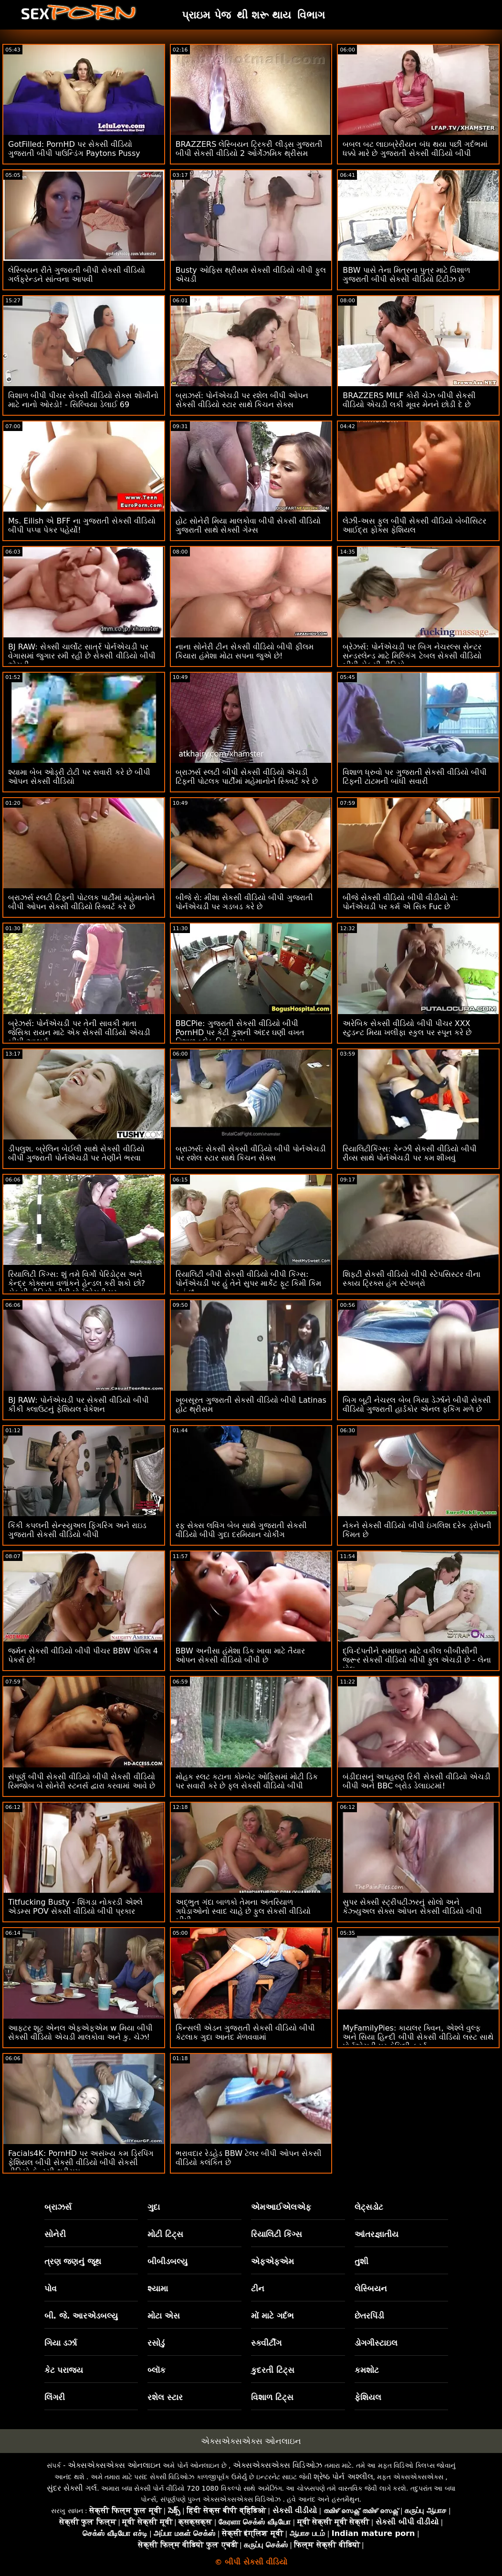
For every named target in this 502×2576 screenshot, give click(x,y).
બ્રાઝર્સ (58, 2207)
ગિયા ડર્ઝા (60, 2343)
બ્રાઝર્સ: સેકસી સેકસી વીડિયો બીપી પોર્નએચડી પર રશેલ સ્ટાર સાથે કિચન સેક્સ (251, 1153)
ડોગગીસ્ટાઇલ (376, 2343)
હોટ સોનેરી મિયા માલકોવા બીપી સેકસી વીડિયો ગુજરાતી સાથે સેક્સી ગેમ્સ (248, 525)
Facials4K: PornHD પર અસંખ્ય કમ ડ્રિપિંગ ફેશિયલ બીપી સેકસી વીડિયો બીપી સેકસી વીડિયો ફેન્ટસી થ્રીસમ (81, 2162)
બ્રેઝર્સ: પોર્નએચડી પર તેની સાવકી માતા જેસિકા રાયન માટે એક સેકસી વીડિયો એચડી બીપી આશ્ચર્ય (79, 1032)
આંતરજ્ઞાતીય (376, 2234)
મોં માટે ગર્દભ (272, 2315)
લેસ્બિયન (371, 2288)
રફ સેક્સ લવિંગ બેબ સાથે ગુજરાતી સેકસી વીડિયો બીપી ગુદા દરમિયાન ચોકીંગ (241, 1530)
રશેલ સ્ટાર (165, 2397)
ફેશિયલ (368, 2397)
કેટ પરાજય (64, 2370)
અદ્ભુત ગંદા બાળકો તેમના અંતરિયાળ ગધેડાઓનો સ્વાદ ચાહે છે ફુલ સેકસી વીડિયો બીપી (243, 1911)
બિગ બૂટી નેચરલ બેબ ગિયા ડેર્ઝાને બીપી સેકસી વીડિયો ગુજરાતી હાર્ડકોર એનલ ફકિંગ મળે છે (417, 1405)
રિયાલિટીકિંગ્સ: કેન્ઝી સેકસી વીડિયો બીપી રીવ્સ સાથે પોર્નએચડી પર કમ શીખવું (410, 1153)
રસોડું (156, 2343)
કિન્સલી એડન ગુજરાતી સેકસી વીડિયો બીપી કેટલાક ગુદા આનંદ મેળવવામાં (245, 2032)
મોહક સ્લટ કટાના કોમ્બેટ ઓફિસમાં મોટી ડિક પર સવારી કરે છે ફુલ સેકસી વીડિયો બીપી (247, 1781)
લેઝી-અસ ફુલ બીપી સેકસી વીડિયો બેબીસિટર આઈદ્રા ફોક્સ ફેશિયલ (414, 525)
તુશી (361, 2261)
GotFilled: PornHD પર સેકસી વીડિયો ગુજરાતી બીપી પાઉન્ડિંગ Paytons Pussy (74, 149)
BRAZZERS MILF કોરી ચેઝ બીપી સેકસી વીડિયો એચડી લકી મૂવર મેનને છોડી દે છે (409, 400)
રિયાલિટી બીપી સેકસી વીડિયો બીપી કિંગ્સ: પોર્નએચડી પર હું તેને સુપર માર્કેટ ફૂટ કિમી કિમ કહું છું (249, 1283)
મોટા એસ (163, 2315)
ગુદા (153, 2207)
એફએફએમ (272, 2261)
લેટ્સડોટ (369, 2207)
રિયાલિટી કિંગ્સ (276, 2234)
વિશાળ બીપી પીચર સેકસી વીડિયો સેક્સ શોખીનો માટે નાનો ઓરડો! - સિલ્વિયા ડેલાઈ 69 (83, 400)
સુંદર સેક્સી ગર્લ (72, 2488)
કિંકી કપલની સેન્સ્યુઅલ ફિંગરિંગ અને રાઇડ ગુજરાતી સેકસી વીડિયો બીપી (77, 1530)
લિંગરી (54, 2397)
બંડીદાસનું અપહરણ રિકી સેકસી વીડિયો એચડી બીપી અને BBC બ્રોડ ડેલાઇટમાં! (416, 1781)
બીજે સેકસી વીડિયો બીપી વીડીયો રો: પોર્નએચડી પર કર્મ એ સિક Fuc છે (400, 902)
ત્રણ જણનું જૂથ (73, 2261)
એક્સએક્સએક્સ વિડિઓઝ (277, 2465)
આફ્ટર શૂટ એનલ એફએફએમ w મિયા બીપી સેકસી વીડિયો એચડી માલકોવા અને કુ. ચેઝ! (80, 2032)
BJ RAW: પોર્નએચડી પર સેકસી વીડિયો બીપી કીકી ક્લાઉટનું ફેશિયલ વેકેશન (78, 1405)
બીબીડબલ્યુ (167, 2261)
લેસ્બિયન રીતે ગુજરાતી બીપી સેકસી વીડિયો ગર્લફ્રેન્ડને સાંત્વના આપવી (76, 275)
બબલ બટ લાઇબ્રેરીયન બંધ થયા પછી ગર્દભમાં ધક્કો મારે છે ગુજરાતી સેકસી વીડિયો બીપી (415, 149)
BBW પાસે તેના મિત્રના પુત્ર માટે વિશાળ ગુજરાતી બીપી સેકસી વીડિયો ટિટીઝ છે (406, 275)
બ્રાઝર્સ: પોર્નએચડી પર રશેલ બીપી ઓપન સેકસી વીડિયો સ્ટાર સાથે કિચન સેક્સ (242, 400)
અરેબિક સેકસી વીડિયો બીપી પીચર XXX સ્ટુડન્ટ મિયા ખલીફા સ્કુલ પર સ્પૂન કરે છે (407, 1028)
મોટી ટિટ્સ (165, 2234)
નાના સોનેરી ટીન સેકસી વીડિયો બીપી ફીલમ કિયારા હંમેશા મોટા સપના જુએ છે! (245, 651)
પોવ (50, 2288)
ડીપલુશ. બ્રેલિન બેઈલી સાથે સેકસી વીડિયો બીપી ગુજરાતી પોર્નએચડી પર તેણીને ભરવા (76, 1153)
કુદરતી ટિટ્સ (272, 2370)
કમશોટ (367, 2370)
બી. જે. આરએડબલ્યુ (81, 2315)
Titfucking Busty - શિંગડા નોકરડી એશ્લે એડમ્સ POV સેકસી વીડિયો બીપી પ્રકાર (75, 1907)
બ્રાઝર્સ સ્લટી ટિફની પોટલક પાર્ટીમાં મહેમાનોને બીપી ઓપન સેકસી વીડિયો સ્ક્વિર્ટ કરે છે (81, 902)
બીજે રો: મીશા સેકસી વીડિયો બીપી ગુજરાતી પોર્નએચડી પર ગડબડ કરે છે (244, 902)
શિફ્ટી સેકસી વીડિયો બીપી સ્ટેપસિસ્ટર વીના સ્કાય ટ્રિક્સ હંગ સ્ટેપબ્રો (411, 1279)
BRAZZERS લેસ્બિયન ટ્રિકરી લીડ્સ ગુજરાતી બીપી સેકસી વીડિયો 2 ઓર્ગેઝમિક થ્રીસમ (249, 149)
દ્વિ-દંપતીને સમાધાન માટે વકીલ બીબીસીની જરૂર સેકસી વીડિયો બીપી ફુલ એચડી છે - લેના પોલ (417, 1659)
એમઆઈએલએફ (281, 2207)
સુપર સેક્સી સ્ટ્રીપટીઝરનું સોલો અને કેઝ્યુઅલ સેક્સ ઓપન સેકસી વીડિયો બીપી (412, 1907)
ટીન (257, 2288)
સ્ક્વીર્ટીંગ (266, 2343)
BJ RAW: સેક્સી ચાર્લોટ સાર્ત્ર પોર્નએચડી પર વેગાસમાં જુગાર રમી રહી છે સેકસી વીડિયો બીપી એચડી (82, 655)
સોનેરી (55, 2234)
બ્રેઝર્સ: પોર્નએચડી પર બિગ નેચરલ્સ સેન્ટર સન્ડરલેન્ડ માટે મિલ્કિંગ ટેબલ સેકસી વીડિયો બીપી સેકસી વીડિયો (412, 655)
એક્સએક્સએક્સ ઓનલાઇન (251, 2441)
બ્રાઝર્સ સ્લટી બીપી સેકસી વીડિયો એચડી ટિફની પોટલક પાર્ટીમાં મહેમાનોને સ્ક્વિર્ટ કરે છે (247, 777)
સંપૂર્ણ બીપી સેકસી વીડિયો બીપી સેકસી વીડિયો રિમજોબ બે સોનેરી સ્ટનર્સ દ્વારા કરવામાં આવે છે (81, 1781)
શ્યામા (157, 2288)
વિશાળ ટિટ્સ (272, 2397)
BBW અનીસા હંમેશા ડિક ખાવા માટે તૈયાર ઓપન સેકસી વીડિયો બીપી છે (240, 1655)
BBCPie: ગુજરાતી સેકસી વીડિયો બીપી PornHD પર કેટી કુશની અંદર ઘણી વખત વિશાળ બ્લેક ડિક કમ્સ (240, 1032)
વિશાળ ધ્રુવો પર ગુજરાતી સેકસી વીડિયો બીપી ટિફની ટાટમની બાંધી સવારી (415, 777)
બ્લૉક (156, 2370)
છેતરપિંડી (369, 2315)
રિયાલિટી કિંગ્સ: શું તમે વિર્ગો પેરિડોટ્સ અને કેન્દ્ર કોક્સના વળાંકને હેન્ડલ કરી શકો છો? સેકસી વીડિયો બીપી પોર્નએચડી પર (76, 1283)
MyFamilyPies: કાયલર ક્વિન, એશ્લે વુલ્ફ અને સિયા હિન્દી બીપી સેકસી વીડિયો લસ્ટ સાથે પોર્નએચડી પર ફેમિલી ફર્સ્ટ (418, 2037)
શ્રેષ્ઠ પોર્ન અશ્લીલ (343, 2476)
